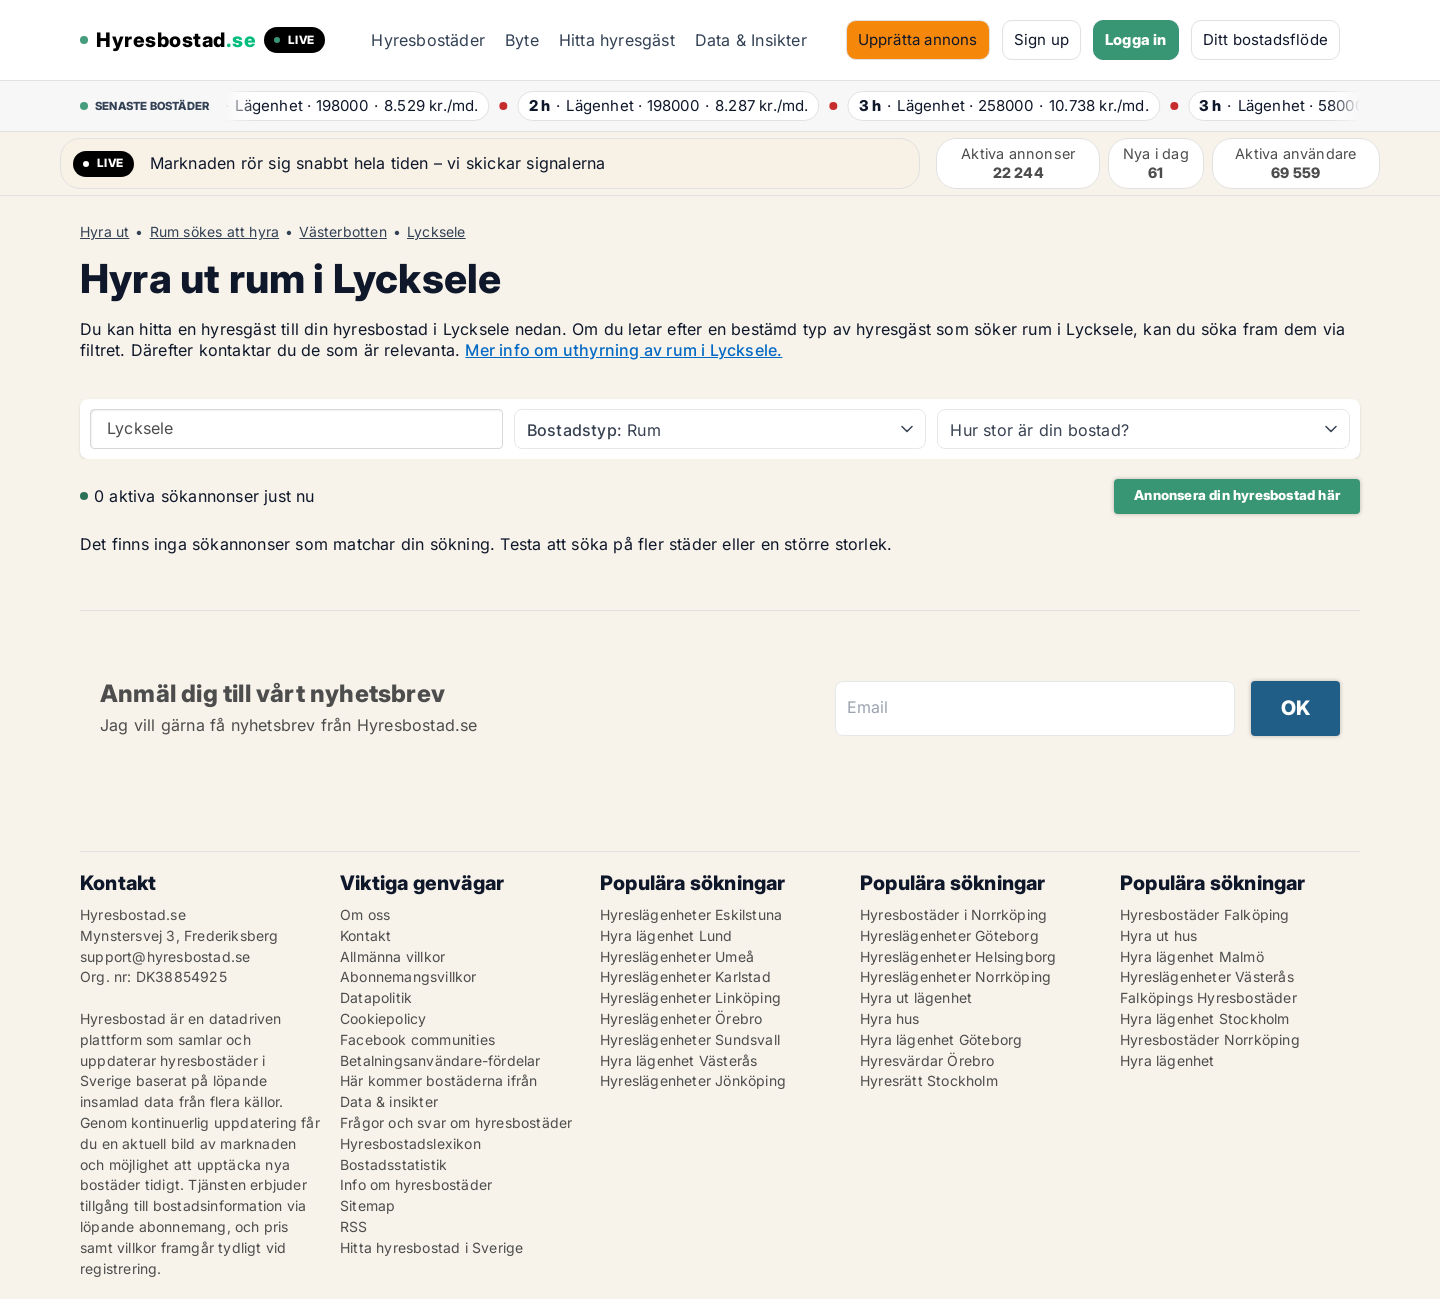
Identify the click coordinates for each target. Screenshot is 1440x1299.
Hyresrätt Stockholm (929, 1080)
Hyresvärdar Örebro (927, 1060)
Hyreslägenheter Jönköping (693, 1080)
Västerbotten (342, 232)
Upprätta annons (918, 39)
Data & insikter (389, 1101)
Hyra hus (890, 1018)
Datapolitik (376, 997)
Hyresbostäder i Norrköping (953, 914)
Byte (522, 40)
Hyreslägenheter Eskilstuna (691, 914)
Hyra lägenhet (1167, 1060)
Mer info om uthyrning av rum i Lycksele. (623, 350)
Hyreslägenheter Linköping (690, 997)
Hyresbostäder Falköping (1205, 914)
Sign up (1041, 39)
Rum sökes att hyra (215, 232)
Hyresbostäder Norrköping (1210, 1039)
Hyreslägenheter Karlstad (685, 976)
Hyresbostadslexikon (410, 1143)
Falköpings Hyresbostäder (1208, 997)
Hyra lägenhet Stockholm (1205, 1018)
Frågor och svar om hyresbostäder (456, 1122)
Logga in (1136, 39)
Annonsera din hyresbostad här (1237, 495)
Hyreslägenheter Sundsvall (690, 1039)
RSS (354, 1226)
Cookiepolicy (383, 1018)
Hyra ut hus (1158, 935)
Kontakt (365, 935)
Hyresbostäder (428, 40)
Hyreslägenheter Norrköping (955, 976)
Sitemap (367, 1205)
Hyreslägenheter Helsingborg (958, 956)
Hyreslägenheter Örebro (681, 1018)
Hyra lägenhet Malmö (1192, 956)
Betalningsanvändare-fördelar (440, 1060)
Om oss (365, 914)
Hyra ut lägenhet (916, 997)
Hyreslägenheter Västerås (1207, 976)
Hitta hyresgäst (617, 40)
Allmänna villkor (392, 956)
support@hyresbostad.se (165, 956)
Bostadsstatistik (393, 1164)
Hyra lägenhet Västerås (678, 1060)
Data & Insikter (751, 40)
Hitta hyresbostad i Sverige (431, 1247)
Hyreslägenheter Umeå (677, 956)
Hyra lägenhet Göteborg (941, 1039)
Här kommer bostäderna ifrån (438, 1080)
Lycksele (436, 232)
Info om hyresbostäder (416, 1184)
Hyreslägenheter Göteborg (949, 935)
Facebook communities (417, 1039)
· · (347, 105)
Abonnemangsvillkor (408, 976)
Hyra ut (104, 232)
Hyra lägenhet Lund (666, 935)
